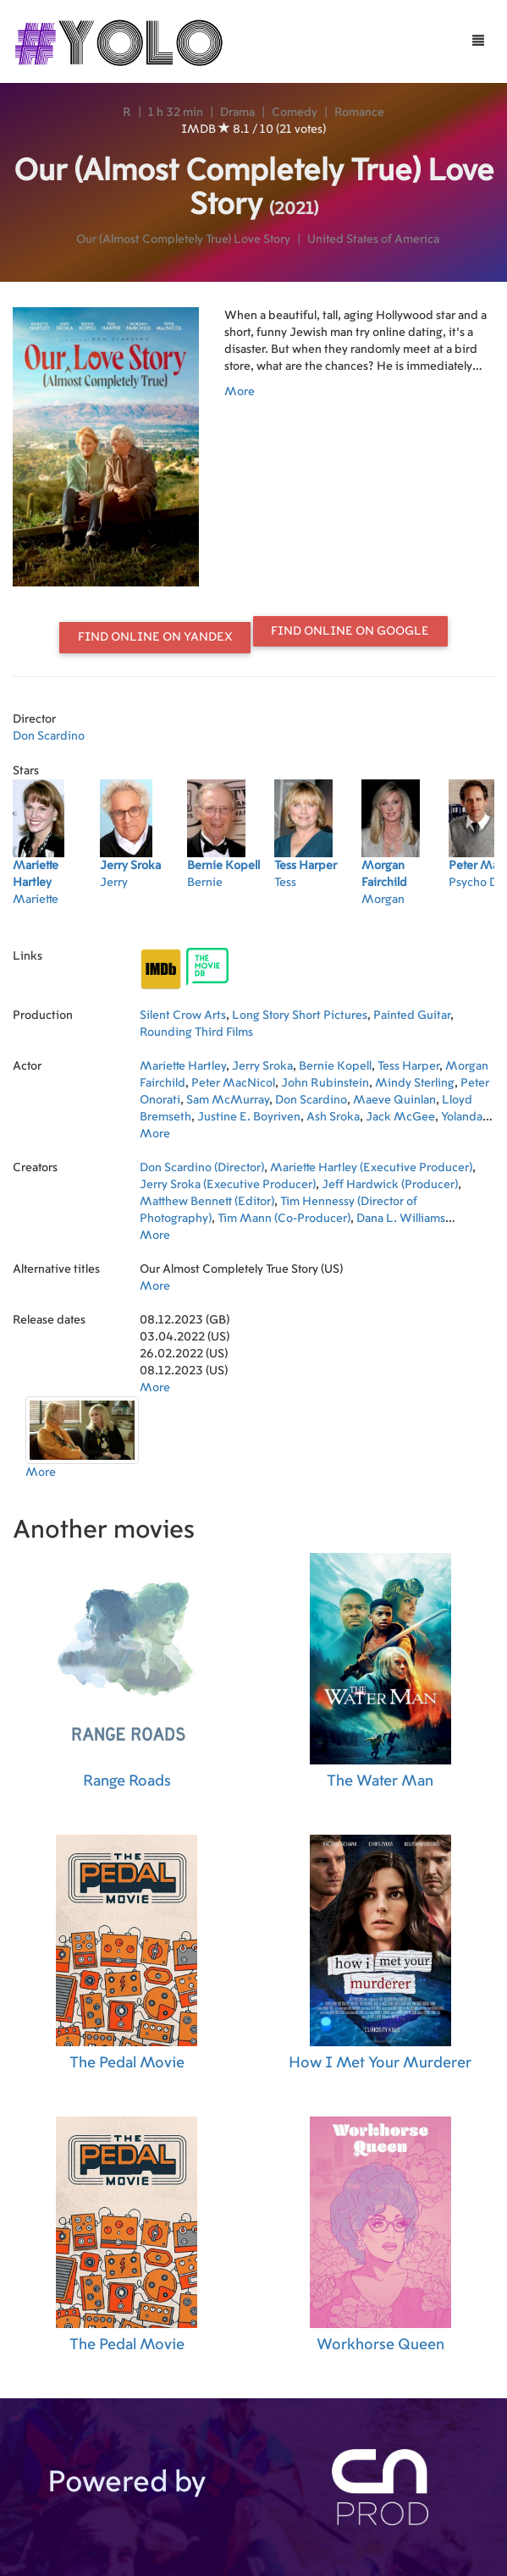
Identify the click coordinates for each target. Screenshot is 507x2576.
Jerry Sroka (262, 1066)
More (239, 392)
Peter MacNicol (233, 1083)
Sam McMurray (227, 1100)
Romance (359, 112)
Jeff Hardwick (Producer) (390, 1185)
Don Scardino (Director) (202, 1168)
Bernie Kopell (335, 1066)
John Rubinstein (325, 1083)
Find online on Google (350, 631)
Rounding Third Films (196, 1032)
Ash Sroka (333, 1117)
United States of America (373, 239)
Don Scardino (49, 736)
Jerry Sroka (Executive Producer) (228, 1185)
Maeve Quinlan (394, 1100)
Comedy (294, 112)
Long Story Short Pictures (299, 1015)
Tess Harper (408, 1066)
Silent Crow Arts (183, 1015)
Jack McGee (400, 1117)
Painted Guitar (411, 1015)
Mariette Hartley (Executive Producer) (371, 1168)
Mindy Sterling (415, 1083)
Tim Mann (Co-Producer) (284, 1219)
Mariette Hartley (183, 1066)
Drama (237, 112)
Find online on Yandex (155, 637)
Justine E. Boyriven (248, 1117)
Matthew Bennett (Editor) (207, 1202)
